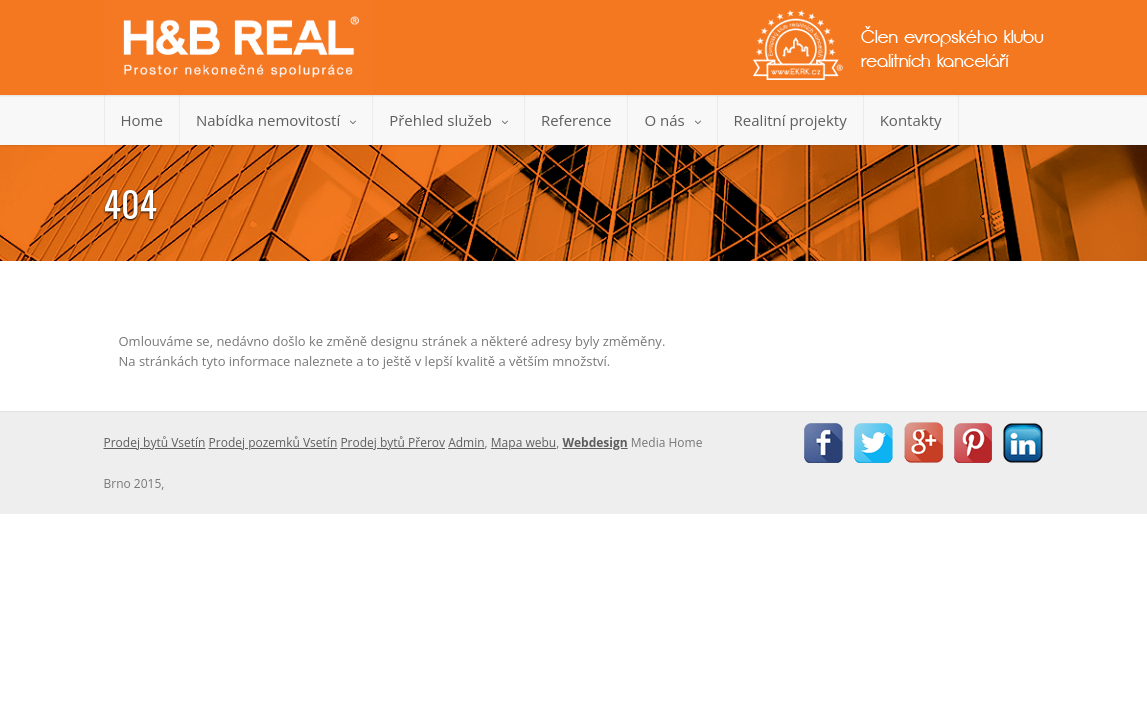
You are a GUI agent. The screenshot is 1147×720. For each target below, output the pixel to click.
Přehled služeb (448, 120)
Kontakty (911, 120)
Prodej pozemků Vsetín (273, 442)
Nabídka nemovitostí (276, 120)
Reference (576, 120)
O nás (672, 120)
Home (142, 120)
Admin (466, 442)
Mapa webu (523, 442)
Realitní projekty (790, 120)
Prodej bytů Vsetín (155, 442)
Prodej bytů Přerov (392, 442)
